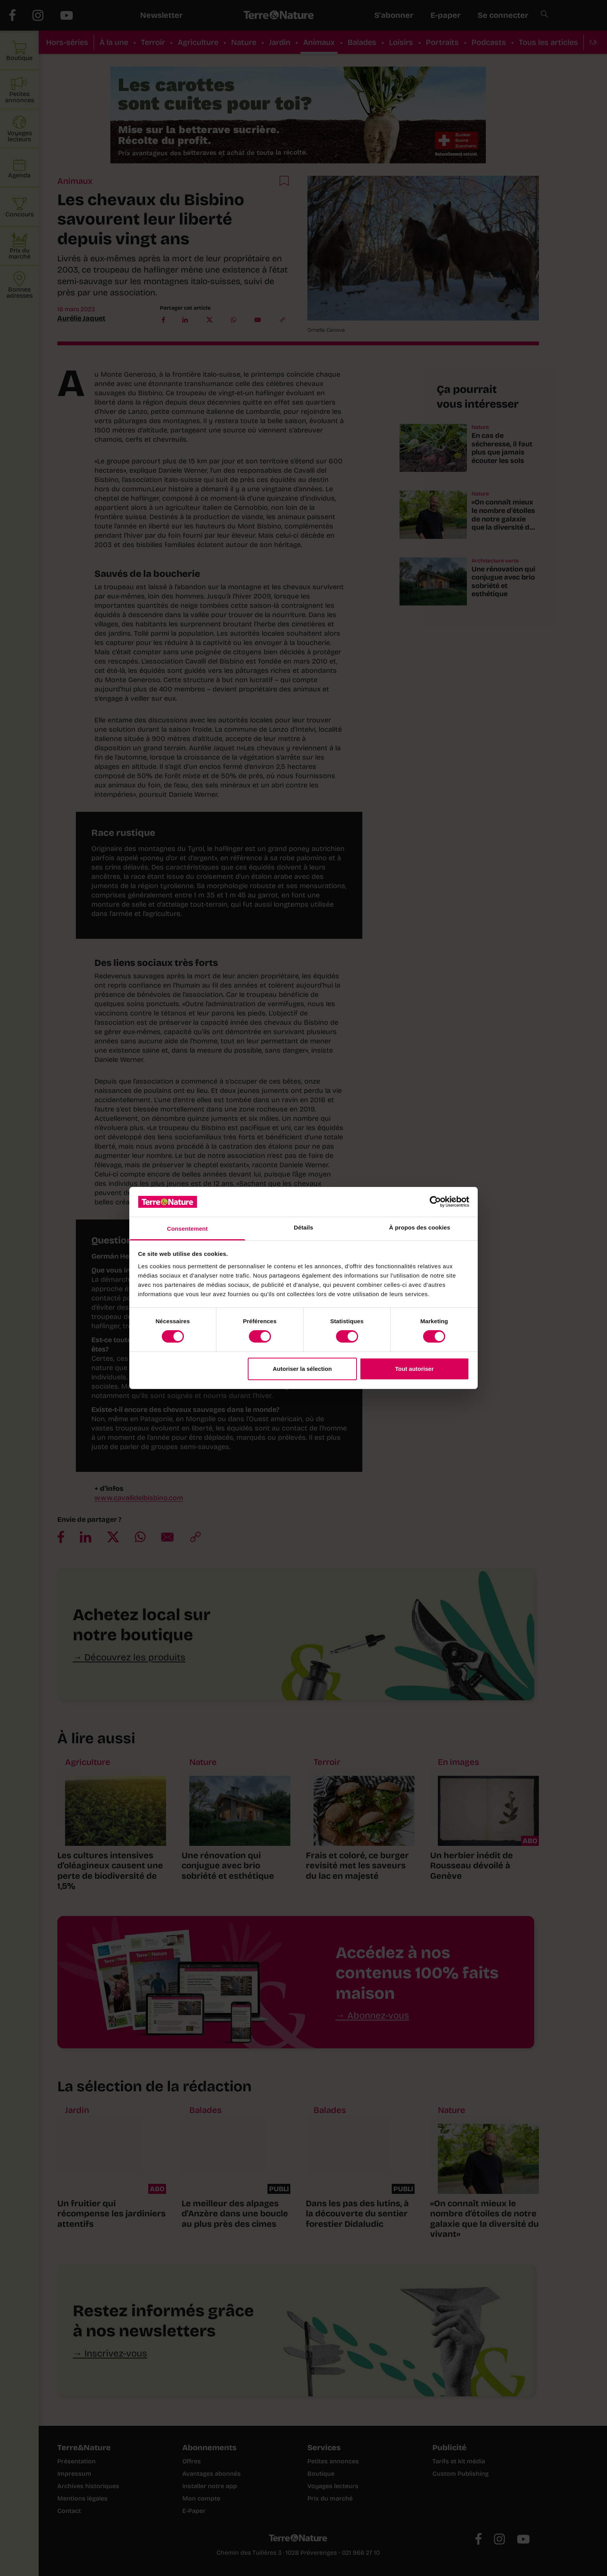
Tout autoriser (414, 1368)
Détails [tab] (303, 1227)
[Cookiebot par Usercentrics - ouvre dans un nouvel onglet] (435, 1201)
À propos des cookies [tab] (419, 1227)
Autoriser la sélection (302, 1368)
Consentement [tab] (187, 1228)
